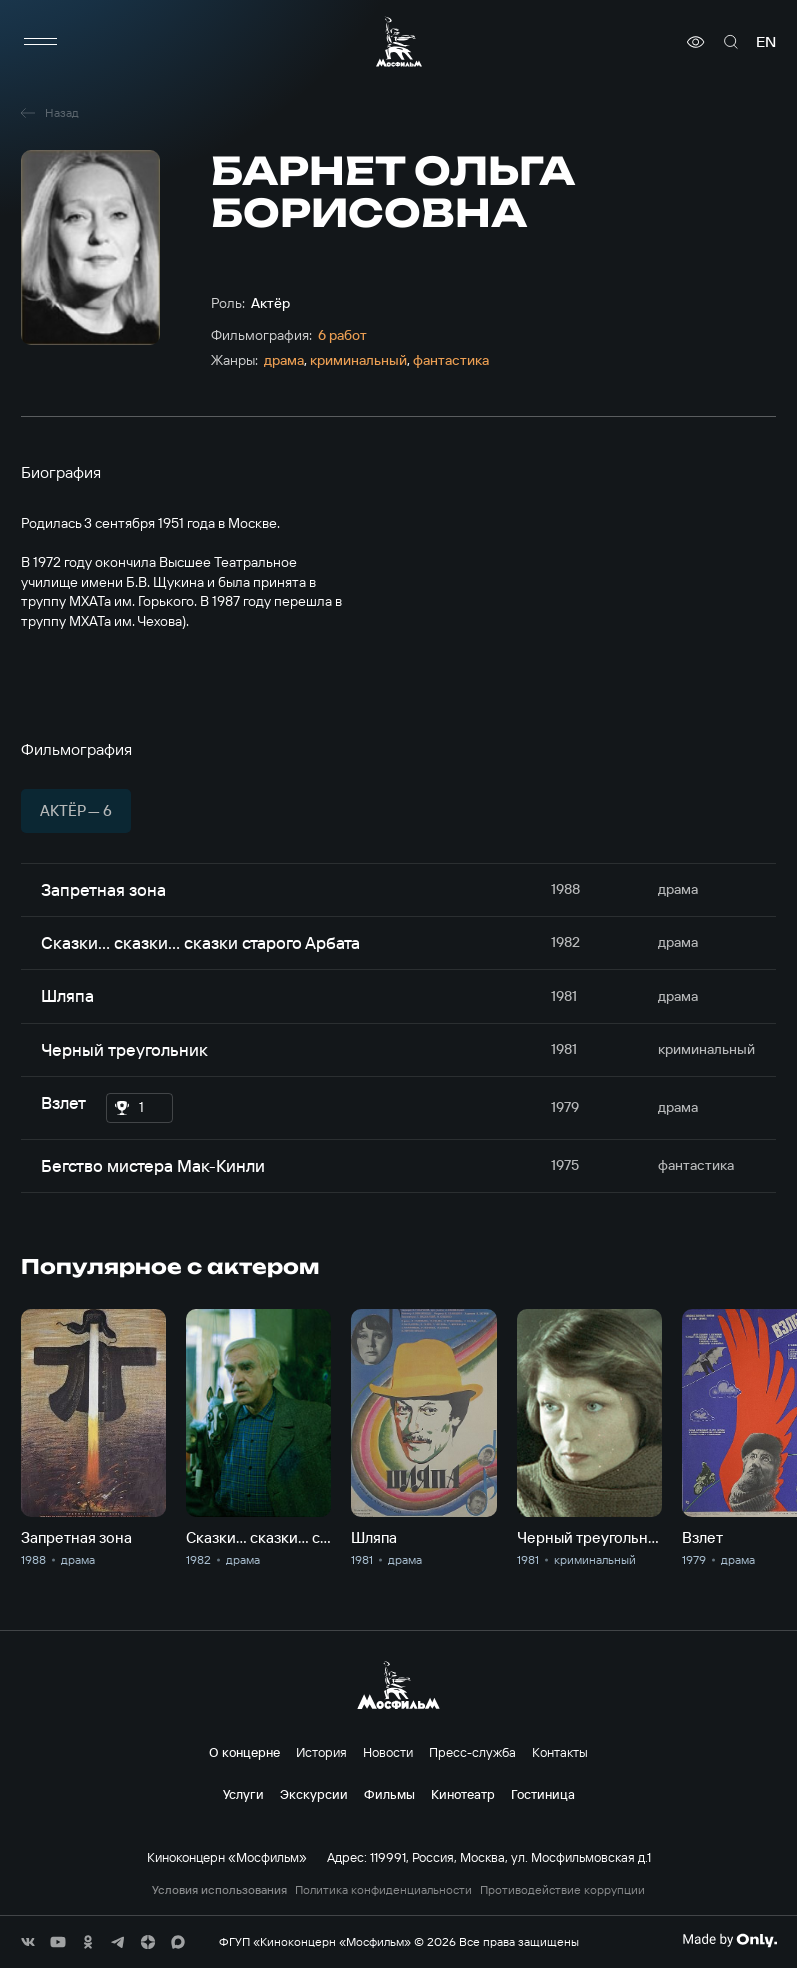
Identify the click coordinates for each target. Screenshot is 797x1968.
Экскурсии (314, 1794)
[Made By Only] (729, 1940)
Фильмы (389, 1794)
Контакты (560, 1752)
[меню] (41, 42)
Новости (388, 1752)
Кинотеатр (463, 1794)
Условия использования (219, 1890)
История (321, 1752)
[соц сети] (28, 1942)
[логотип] (399, 41)
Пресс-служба (472, 1752)
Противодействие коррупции (562, 1890)
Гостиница (543, 1794)
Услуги (243, 1794)
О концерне (244, 1752)
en (766, 42)
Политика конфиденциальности (383, 1890)
